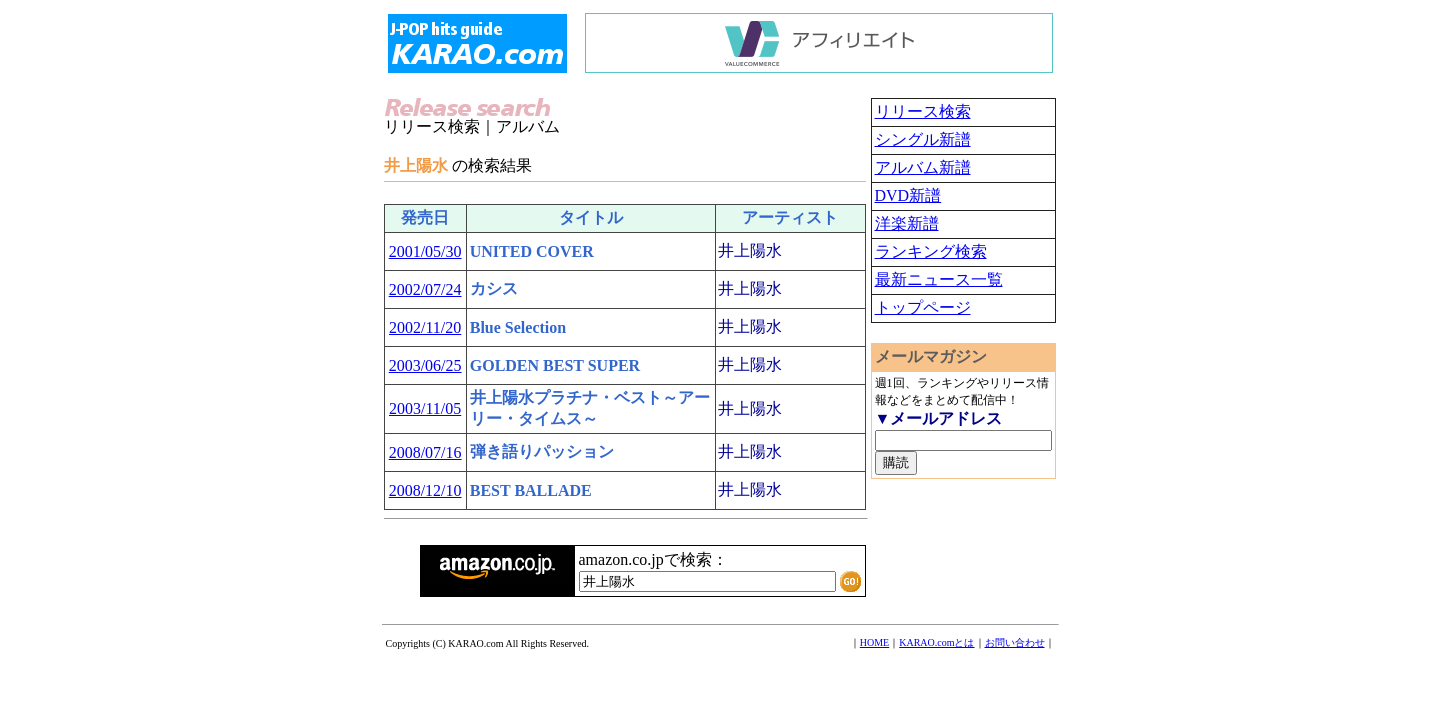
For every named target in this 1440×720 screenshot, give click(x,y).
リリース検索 (923, 111)
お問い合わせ (1015, 642)
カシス (494, 288)
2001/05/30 (425, 251)
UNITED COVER (532, 251)
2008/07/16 (425, 452)
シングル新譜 (923, 139)
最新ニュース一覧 (939, 279)
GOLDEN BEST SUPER (555, 365)
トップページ (923, 307)
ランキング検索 (931, 251)
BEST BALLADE (531, 490)
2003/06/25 (425, 365)
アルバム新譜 (923, 167)
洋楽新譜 (907, 223)
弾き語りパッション (542, 451)
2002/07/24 (425, 289)
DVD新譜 (908, 195)
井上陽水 (750, 250)
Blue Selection (518, 327)
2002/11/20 (425, 327)
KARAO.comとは (936, 642)
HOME (874, 642)
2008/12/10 (425, 490)
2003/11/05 (425, 408)
